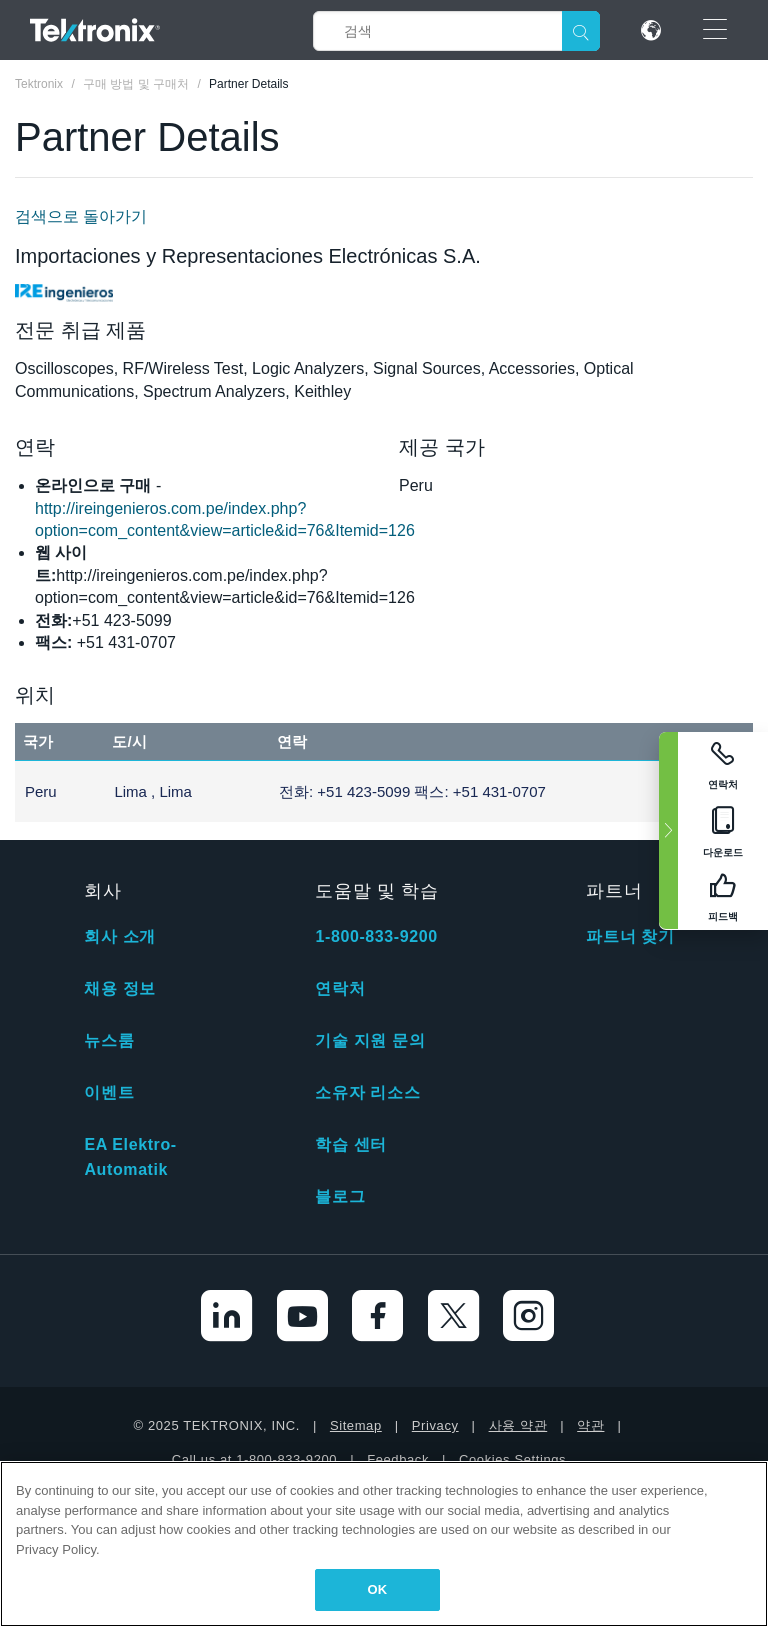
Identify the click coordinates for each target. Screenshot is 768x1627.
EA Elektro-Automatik (130, 1157)
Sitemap (356, 1425)
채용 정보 (119, 988)
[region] (384, 1544)
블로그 (340, 1196)
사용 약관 (518, 1425)
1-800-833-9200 (376, 936)
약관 (590, 1425)
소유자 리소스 (367, 1092)
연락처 (340, 988)
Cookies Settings (512, 1459)
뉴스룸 (109, 1040)
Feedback (398, 1459)
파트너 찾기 (630, 936)
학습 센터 (350, 1144)
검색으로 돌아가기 (81, 216)
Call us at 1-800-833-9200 (254, 1459)
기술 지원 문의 (370, 1040)
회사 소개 (119, 936)
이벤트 (109, 1092)
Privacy (435, 1425)
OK (378, 1589)
